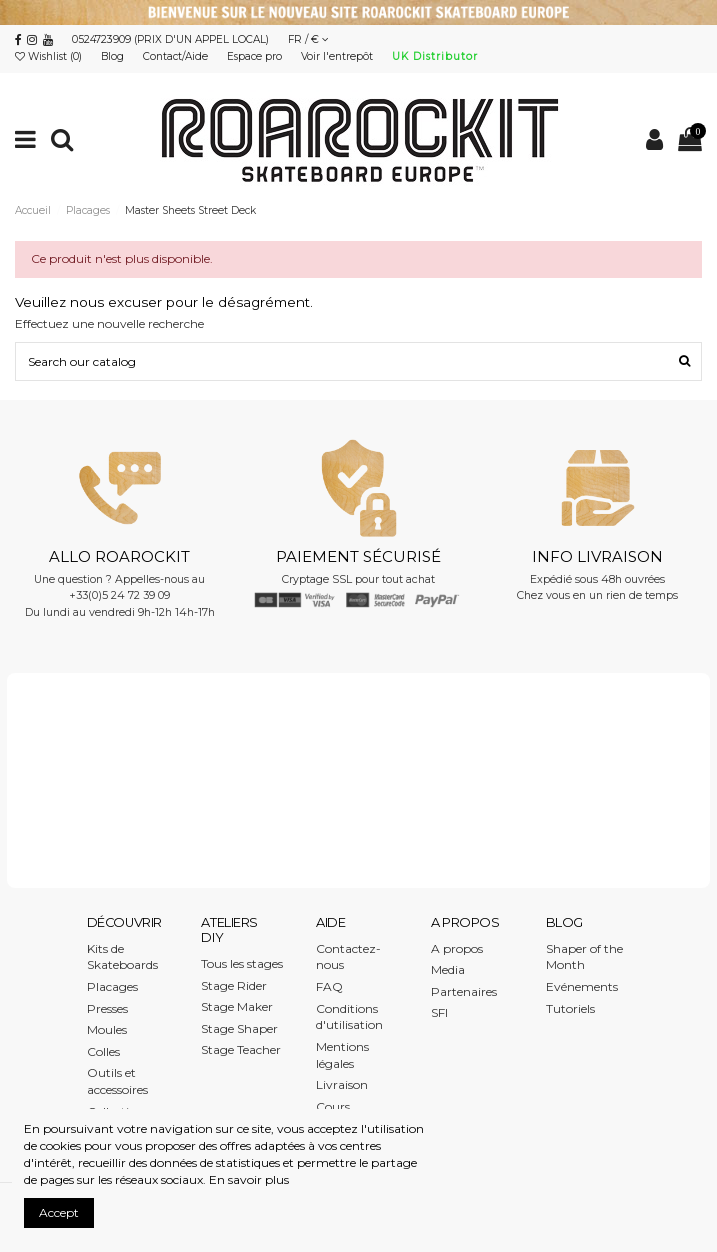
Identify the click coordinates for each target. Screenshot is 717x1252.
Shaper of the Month (584, 957)
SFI (439, 1012)
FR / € (308, 39)
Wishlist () (50, 56)
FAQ (329, 986)
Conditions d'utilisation (349, 1017)
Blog (114, 56)
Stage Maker (237, 1006)
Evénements (582, 986)
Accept (59, 1212)
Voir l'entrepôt (338, 56)
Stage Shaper (239, 1028)
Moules (107, 1029)
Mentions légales (342, 1055)
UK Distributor (435, 56)
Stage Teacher (241, 1049)
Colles (103, 1051)
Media (448, 969)
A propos (457, 948)
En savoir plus (249, 1179)
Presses (107, 1008)
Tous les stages (242, 963)
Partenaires (464, 991)
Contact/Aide (177, 56)
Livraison (342, 1084)
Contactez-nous (348, 957)
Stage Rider (234, 985)
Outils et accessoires (117, 1081)
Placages (112, 986)
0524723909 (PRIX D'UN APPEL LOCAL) (170, 39)
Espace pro (256, 56)
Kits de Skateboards (122, 957)
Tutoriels (570, 1008)
